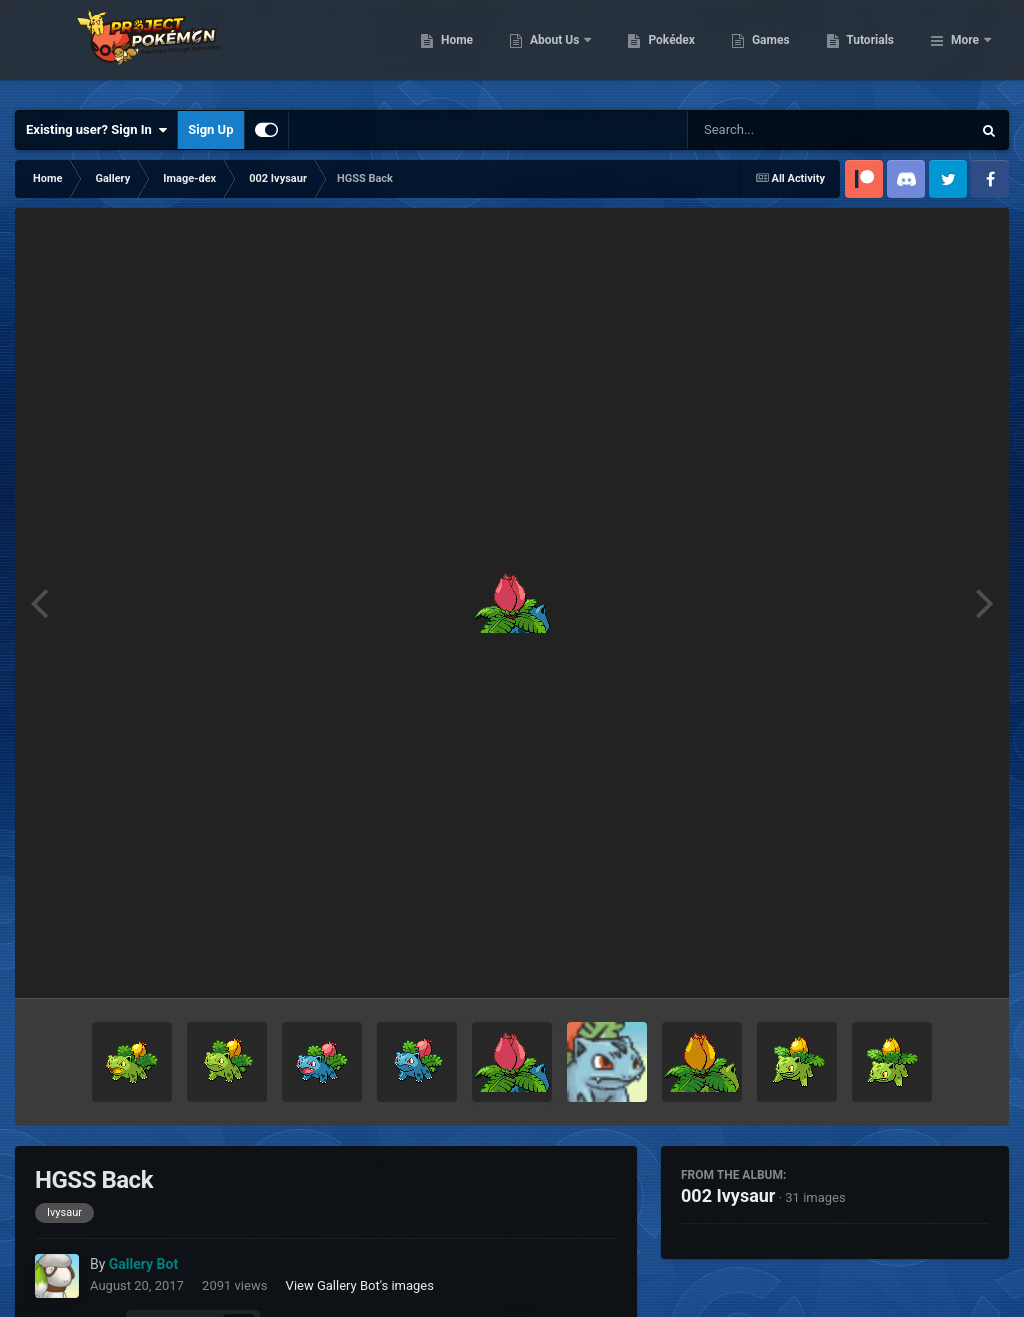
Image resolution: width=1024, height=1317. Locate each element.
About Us (658, 50)
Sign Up (210, 129)
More (965, 50)
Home (559, 50)
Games (873, 50)
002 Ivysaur (728, 1195)
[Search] (779, 130)
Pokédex (775, 50)
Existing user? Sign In (96, 130)
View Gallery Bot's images (360, 1285)
